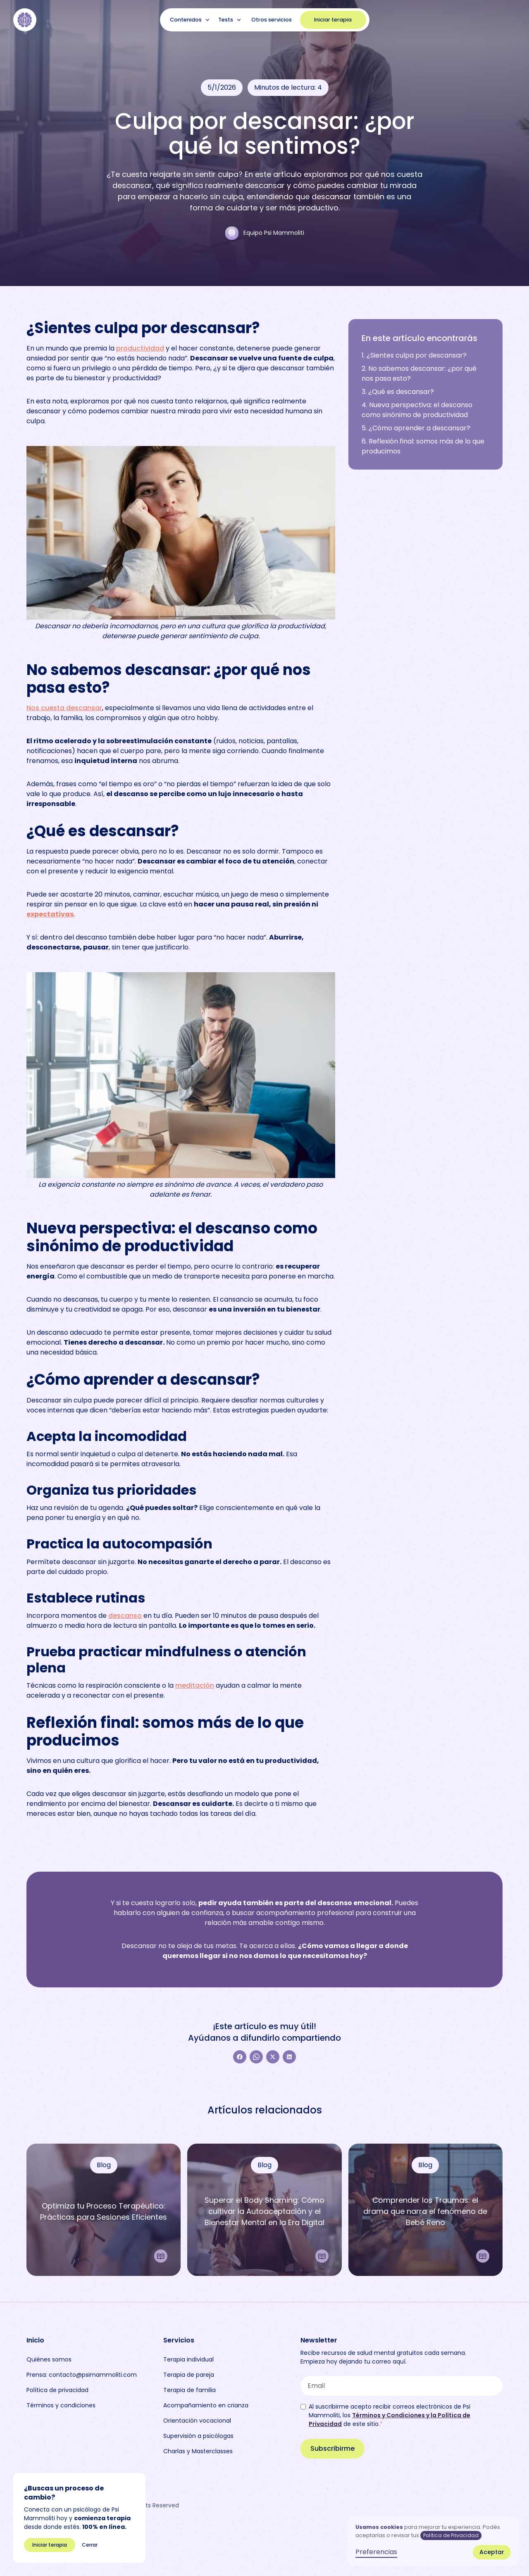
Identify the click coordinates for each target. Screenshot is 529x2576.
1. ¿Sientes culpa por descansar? (414, 355)
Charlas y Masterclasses (198, 2451)
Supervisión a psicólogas (198, 2436)
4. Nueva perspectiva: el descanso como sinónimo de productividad (417, 410)
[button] (191, 20)
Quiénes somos (48, 2359)
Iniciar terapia (333, 19)
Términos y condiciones (60, 2405)
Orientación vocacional (197, 2420)
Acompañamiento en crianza (205, 2405)
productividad (140, 348)
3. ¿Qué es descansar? (398, 391)
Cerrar (90, 2544)
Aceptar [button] (491, 2552)
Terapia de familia (189, 2390)
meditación (194, 1685)
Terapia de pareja (188, 2375)
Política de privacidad (57, 2390)
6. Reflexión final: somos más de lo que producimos (423, 446)
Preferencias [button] (376, 2552)
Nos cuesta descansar (64, 708)
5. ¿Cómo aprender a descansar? (416, 428)
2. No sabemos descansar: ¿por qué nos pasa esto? (419, 373)
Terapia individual (188, 2359)
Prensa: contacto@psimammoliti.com (81, 2375)
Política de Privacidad (451, 2535)
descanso (125, 1615)
